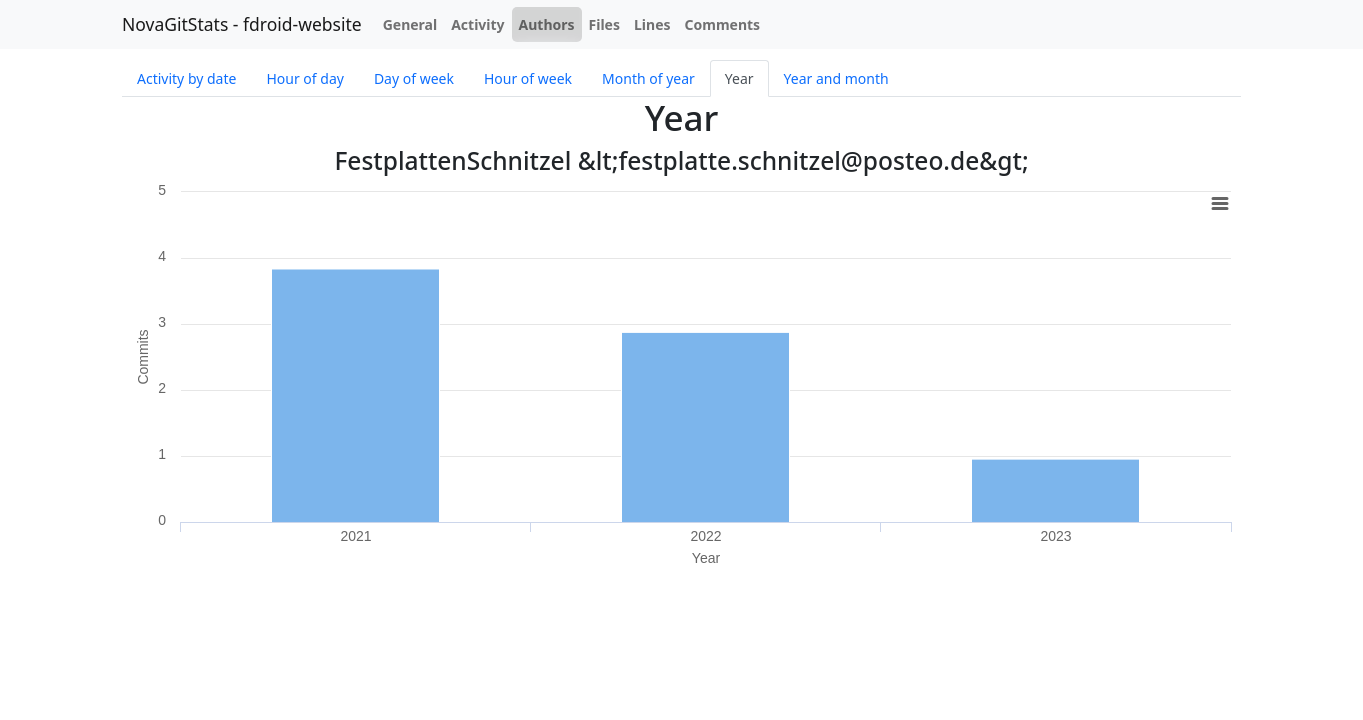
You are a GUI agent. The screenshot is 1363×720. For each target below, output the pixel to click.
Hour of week (528, 78)
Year (739, 78)
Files (604, 24)
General (410, 24)
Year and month (836, 78)
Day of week (414, 78)
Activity (477, 24)
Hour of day (304, 78)
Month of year (648, 78)
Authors (547, 24)
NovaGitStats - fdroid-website (242, 24)
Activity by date (186, 78)
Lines (652, 24)
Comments (723, 24)
